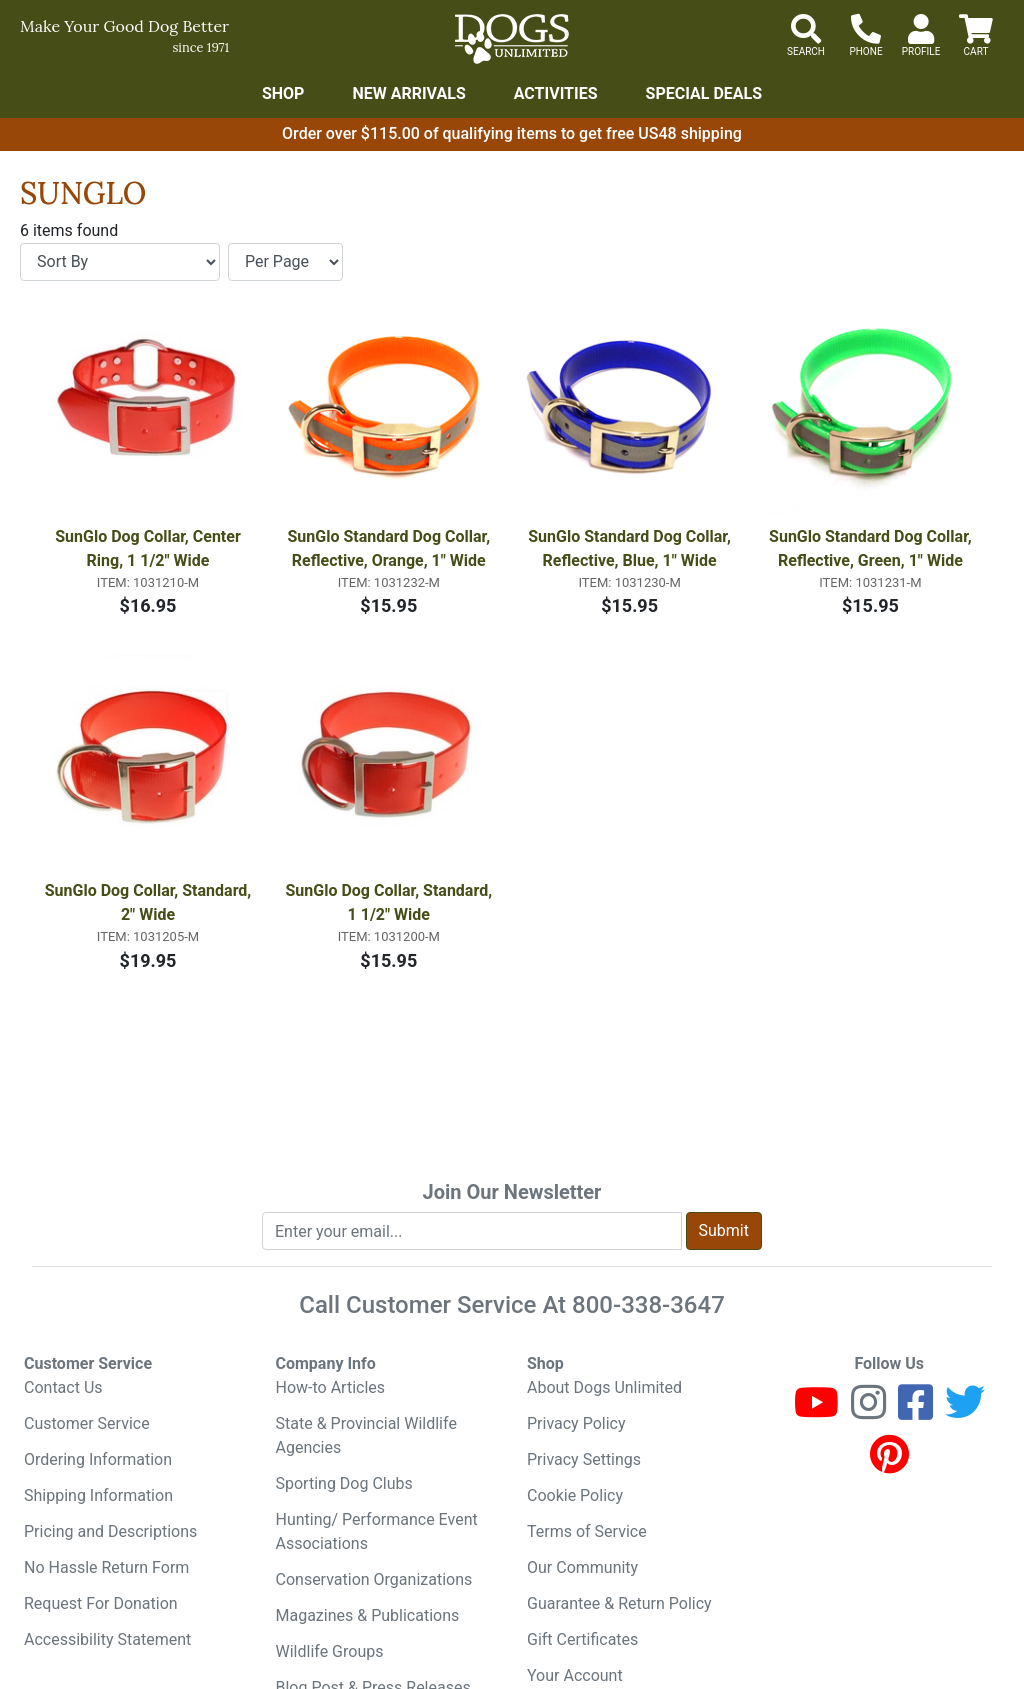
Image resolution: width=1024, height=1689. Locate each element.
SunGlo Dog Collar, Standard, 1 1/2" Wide (391, 902)
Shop (283, 93)
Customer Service (87, 1423)
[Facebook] (915, 1411)
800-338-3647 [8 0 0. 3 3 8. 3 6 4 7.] (648, 1305)
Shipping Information (98, 1495)
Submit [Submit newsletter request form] (724, 1230)
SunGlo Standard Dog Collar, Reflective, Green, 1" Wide (872, 548)
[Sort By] (120, 262)
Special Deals (704, 93)
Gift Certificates (582, 1639)
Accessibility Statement (107, 1639)
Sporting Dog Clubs (344, 1483)
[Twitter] (965, 1411)
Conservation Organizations (374, 1579)
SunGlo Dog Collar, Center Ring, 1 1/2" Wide (150, 548)
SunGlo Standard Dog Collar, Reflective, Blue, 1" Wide (631, 548)
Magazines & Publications (368, 1615)
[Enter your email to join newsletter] (472, 1231)
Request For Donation (101, 1603)
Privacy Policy (576, 1423)
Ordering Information (98, 1459)
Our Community (582, 1567)
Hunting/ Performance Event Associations (377, 1531)
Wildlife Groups (330, 1651)
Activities (556, 93)
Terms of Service (587, 1531)
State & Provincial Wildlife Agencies (366, 1435)
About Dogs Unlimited (604, 1387)
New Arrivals (408, 93)
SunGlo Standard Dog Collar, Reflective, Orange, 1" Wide (390, 548)
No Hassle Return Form (106, 1567)
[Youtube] (816, 1411)
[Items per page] (285, 262)
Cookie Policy (575, 1495)
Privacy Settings (584, 1459)
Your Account (575, 1675)
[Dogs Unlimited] (512, 39)
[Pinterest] (889, 1463)
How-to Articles (331, 1387)
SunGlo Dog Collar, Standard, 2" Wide (150, 902)
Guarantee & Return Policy (619, 1603)
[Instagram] (868, 1411)
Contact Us (63, 1387)
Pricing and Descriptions (110, 1531)
